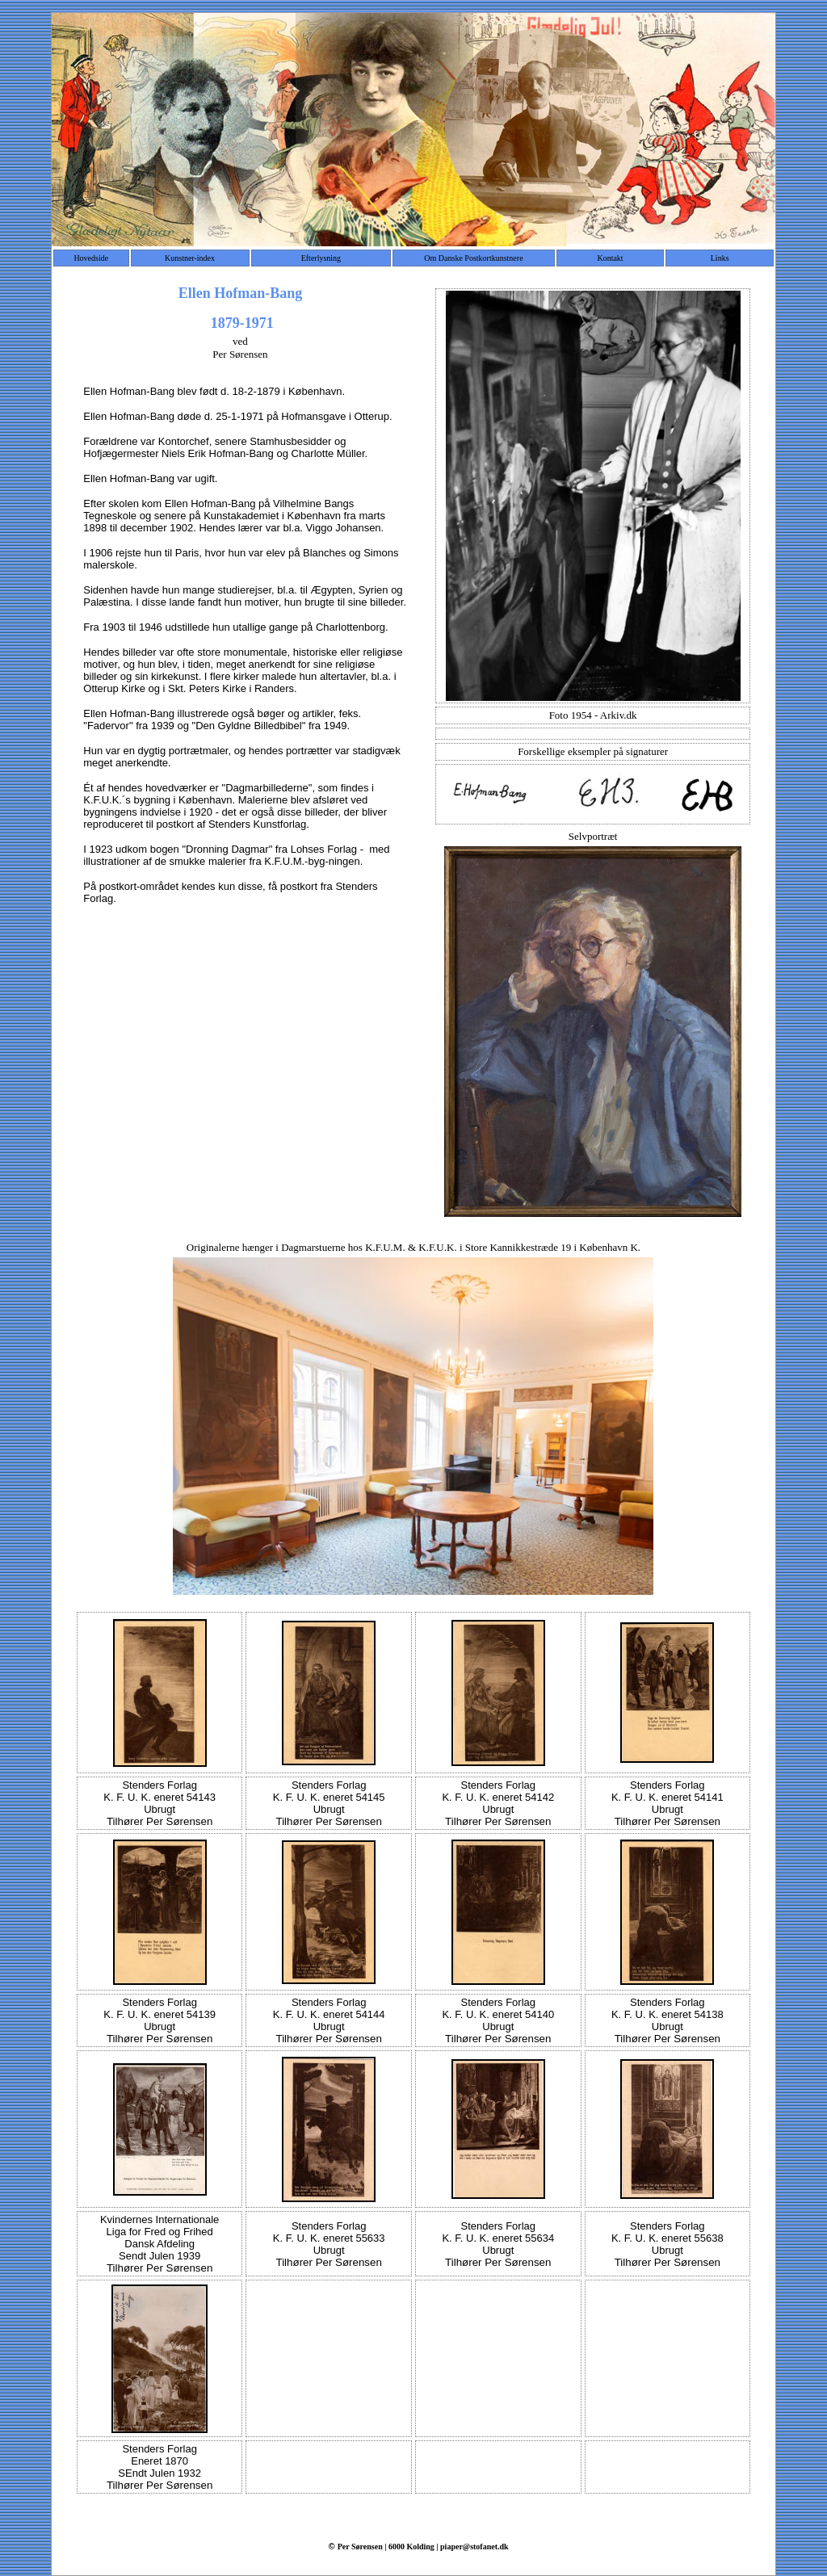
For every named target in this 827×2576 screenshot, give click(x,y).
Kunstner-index (190, 258)
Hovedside (90, 258)
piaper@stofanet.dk (474, 2546)
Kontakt (610, 258)
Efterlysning (321, 258)
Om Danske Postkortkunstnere (473, 258)
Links (720, 258)
